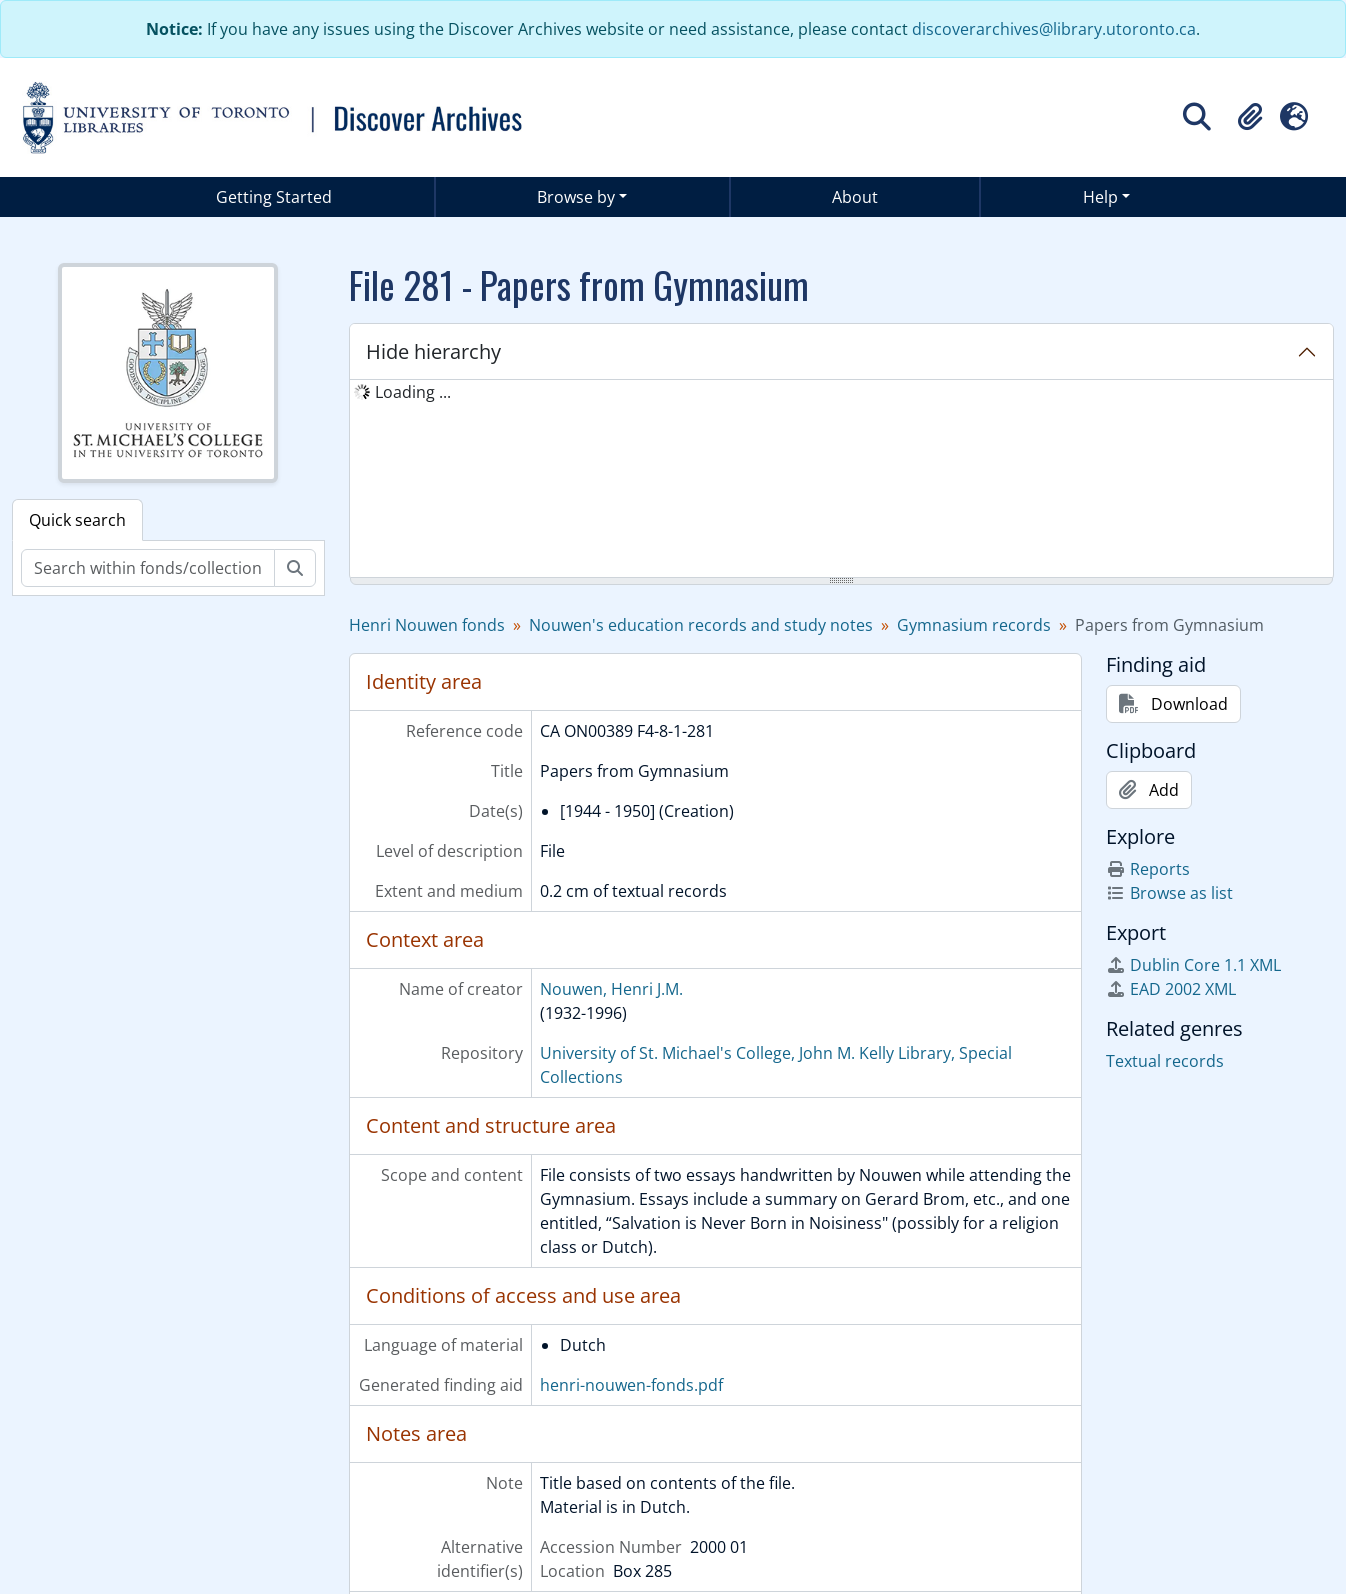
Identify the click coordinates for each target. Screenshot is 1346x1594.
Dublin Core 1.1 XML (1193, 965)
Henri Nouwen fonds (427, 625)
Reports (1148, 869)
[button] (1250, 117)
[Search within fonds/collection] (148, 568)
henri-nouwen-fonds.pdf (631, 1385)
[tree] (842, 480)
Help (1100, 197)
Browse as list (1169, 893)
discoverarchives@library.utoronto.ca (1054, 29)
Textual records (1165, 1061)
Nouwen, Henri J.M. (611, 989)
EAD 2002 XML (1171, 989)
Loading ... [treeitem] (413, 392)
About (855, 197)
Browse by (576, 197)
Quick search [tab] (77, 520)
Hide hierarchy (433, 351)
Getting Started (274, 197)
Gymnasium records (974, 625)
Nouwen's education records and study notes (701, 625)
